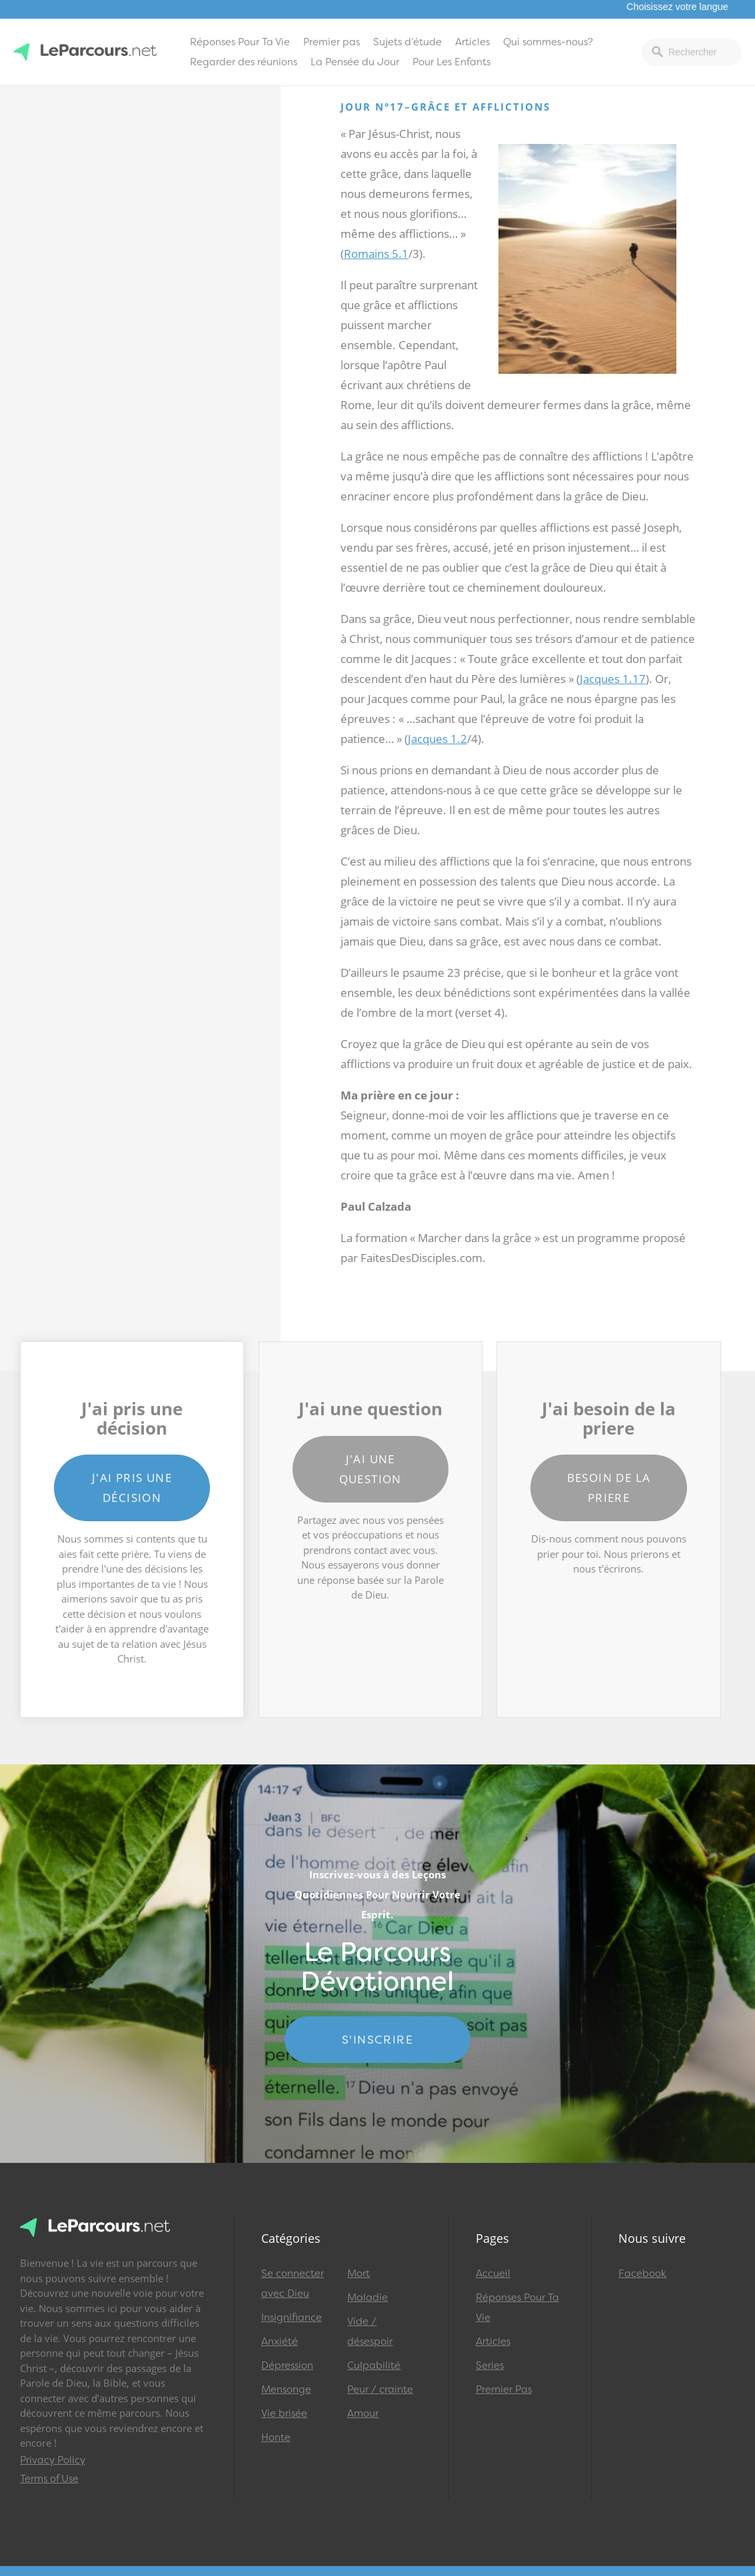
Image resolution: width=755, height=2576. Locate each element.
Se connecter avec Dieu (292, 2283)
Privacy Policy (52, 2460)
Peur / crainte (380, 2389)
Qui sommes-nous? (548, 42)
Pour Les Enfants (451, 62)
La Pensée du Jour (355, 62)
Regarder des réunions (243, 62)
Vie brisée (284, 2413)
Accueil (493, 2273)
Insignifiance (291, 2317)
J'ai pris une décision (132, 1487)
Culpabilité (373, 2365)
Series (490, 2365)
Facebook (642, 2273)
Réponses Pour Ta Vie (240, 42)
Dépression (287, 2365)
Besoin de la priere (609, 1487)
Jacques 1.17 (613, 678)
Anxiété (279, 2341)
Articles (472, 42)
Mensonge (286, 2389)
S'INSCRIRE (377, 2039)
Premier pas (331, 42)
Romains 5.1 (376, 253)
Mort (358, 2273)
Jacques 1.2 (437, 738)
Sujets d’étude (407, 42)
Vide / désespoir (369, 2331)
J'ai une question (370, 1469)
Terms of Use (49, 2478)
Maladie (367, 2297)
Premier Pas (504, 2389)
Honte (276, 2437)
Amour (362, 2413)
